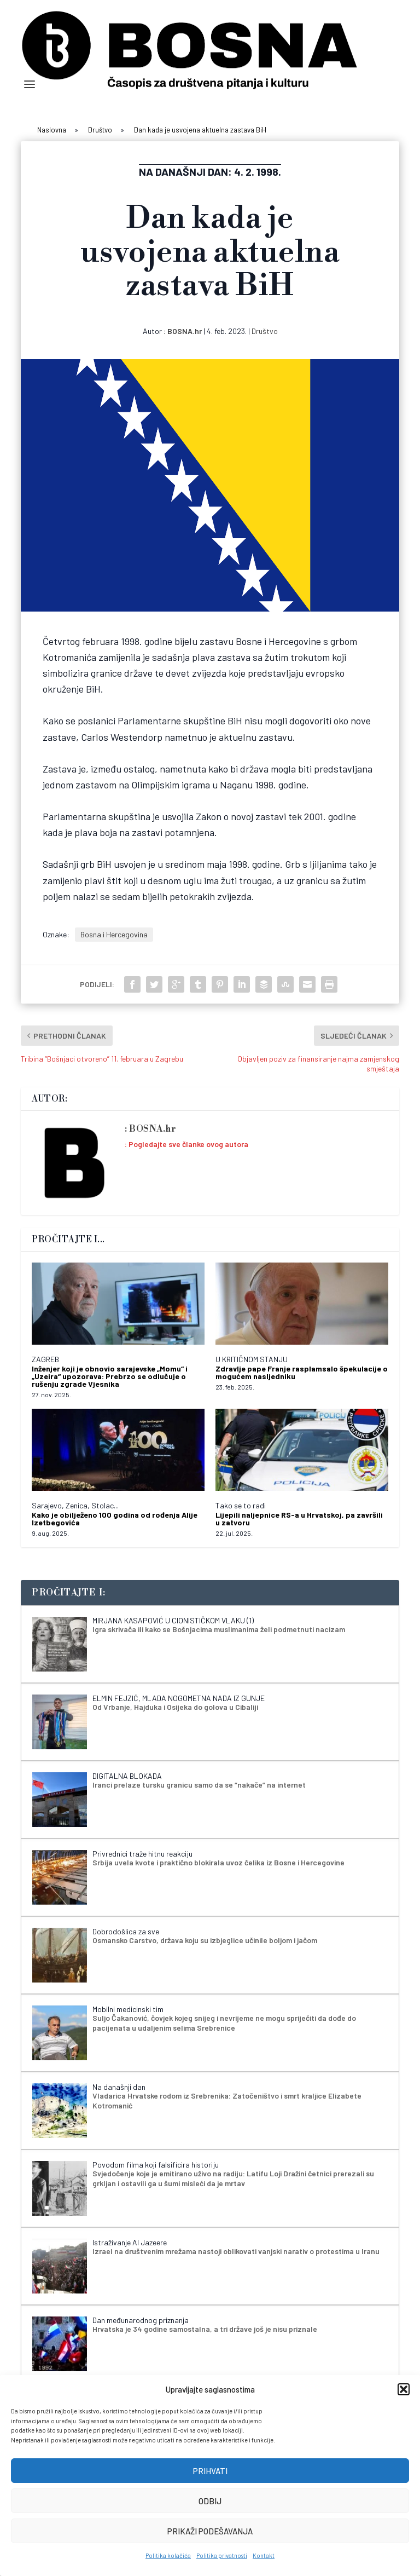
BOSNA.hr (184, 331)
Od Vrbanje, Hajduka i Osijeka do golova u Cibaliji (175, 1706)
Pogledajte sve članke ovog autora (188, 1144)
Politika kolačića (168, 2555)
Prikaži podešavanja (210, 2531)
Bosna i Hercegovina (114, 934)
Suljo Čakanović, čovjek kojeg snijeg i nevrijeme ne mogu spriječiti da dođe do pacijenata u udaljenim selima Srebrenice (224, 2022)
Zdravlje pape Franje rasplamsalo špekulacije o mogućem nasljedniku (301, 1372)
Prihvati (210, 2471)
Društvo (265, 331)
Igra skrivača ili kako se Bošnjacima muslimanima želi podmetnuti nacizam (218, 1629)
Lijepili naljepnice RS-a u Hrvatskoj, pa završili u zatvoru (299, 1518)
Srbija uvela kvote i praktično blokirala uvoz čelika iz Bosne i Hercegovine (218, 1862)
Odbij (210, 2501)
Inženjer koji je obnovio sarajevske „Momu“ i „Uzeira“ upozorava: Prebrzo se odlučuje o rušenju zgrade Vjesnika (110, 1376)
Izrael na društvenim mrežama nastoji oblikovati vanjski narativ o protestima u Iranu (236, 2251)
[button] (403, 2389)
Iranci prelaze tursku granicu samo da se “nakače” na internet (199, 1784)
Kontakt (264, 2555)
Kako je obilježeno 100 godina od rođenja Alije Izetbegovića (114, 1518)
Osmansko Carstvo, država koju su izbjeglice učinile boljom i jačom (204, 1940)
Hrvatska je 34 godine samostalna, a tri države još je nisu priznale (204, 2328)
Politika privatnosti (221, 2555)
